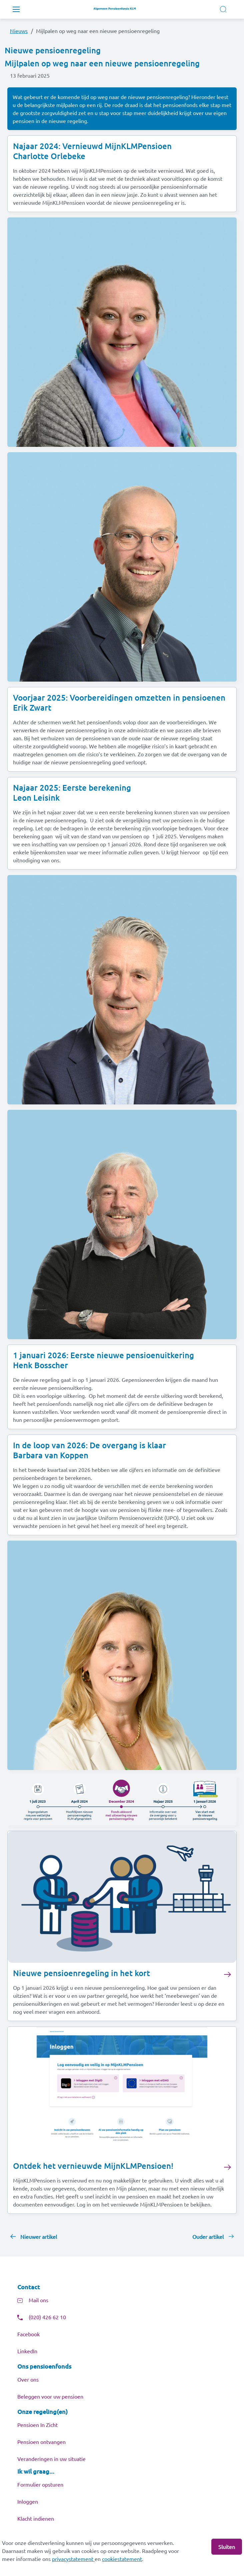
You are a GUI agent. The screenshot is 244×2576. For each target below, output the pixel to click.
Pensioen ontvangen (41, 2441)
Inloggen (27, 2501)
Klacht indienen (35, 2518)
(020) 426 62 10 (47, 2317)
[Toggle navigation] (16, 9)
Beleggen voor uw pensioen (50, 2396)
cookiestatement (122, 2558)
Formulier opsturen (40, 2484)
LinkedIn (27, 2351)
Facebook (28, 2334)
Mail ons (38, 2300)
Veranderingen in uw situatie (51, 2458)
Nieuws (19, 30)
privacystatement (73, 2558)
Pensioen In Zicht (37, 2424)
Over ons (28, 2379)
